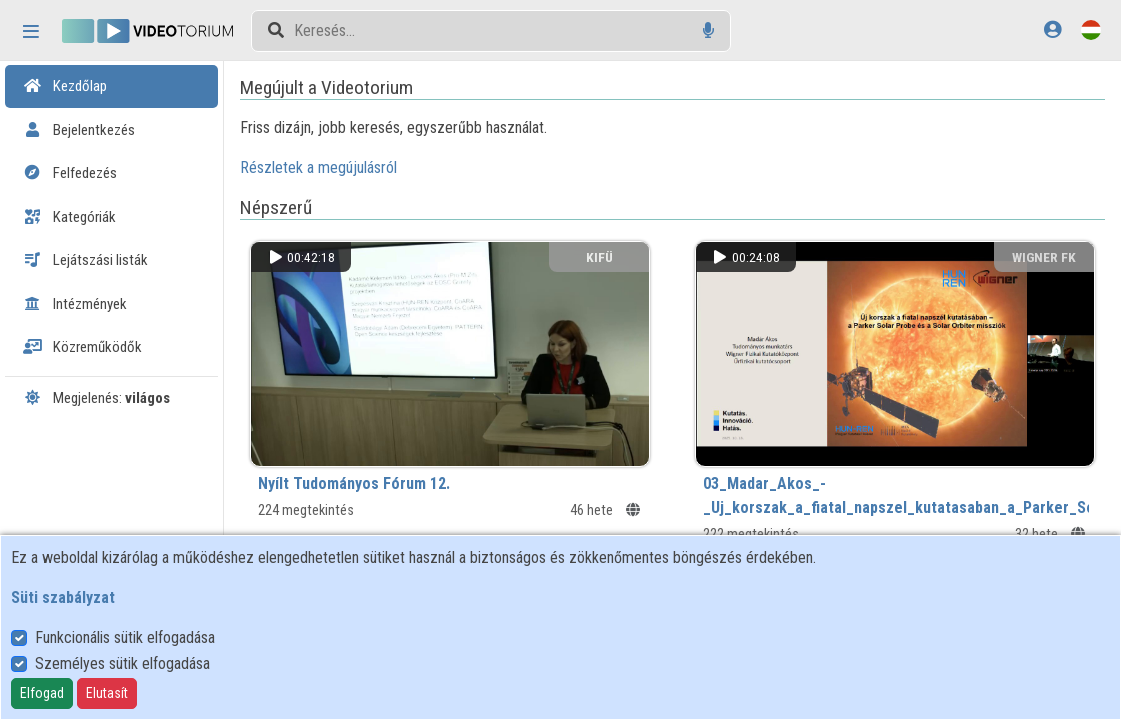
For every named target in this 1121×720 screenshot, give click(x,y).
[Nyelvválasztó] (1091, 29)
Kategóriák (69, 217)
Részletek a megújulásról (319, 167)
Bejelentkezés (79, 130)
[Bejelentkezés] (1052, 29)
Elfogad (42, 693)
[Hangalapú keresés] (708, 30)
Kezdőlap (65, 86)
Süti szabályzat (63, 597)
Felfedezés (70, 173)
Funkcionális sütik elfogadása (125, 637)
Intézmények (75, 304)
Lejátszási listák (85, 260)
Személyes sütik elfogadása (122, 663)
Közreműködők (82, 347)
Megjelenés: (96, 398)
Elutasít (107, 693)
